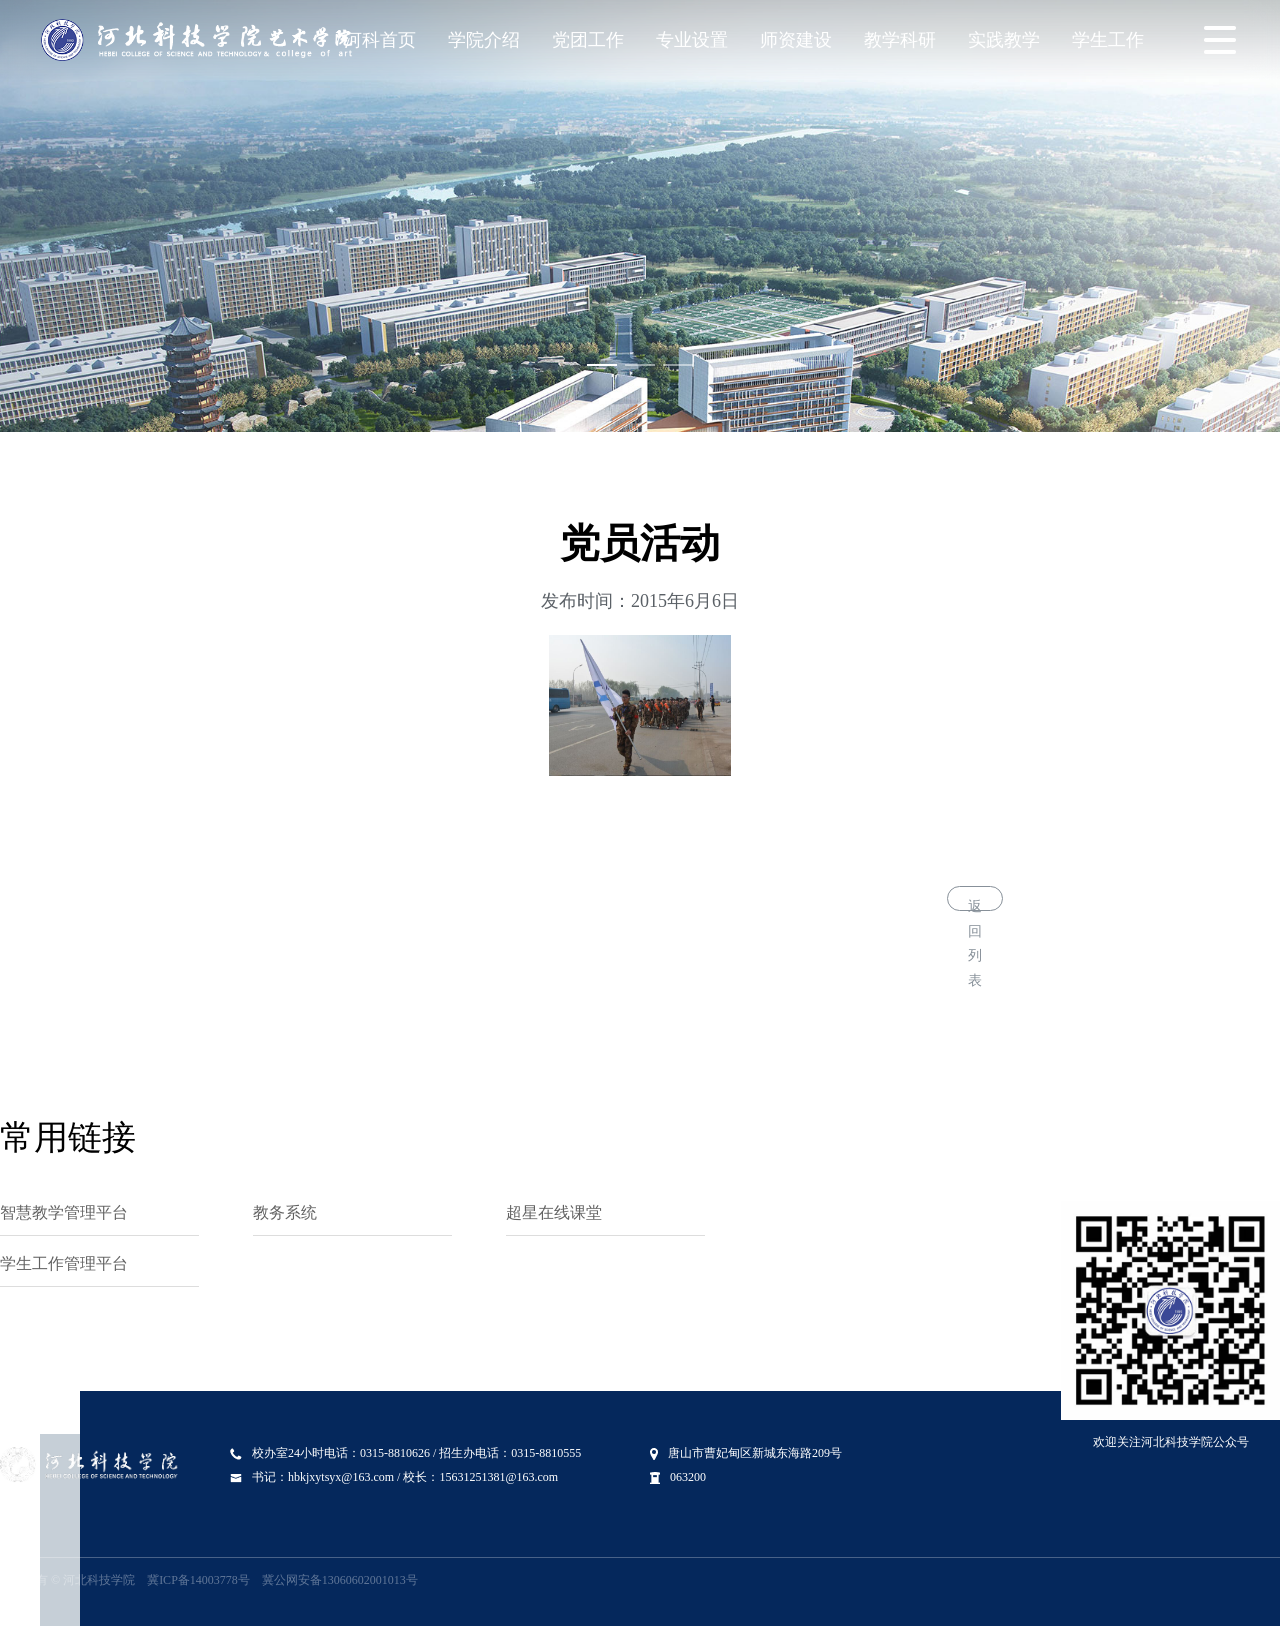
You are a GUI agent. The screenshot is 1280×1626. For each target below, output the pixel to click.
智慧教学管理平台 (64, 1212)
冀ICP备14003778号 (198, 1580)
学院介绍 (484, 40)
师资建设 (796, 40)
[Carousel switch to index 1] (602, 365)
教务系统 (285, 1212)
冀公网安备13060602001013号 (340, 1580)
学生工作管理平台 (64, 1263)
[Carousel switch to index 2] (640, 365)
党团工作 (588, 40)
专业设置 (692, 40)
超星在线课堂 (554, 1212)
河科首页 (380, 40)
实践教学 (1004, 40)
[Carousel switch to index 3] (678, 365)
